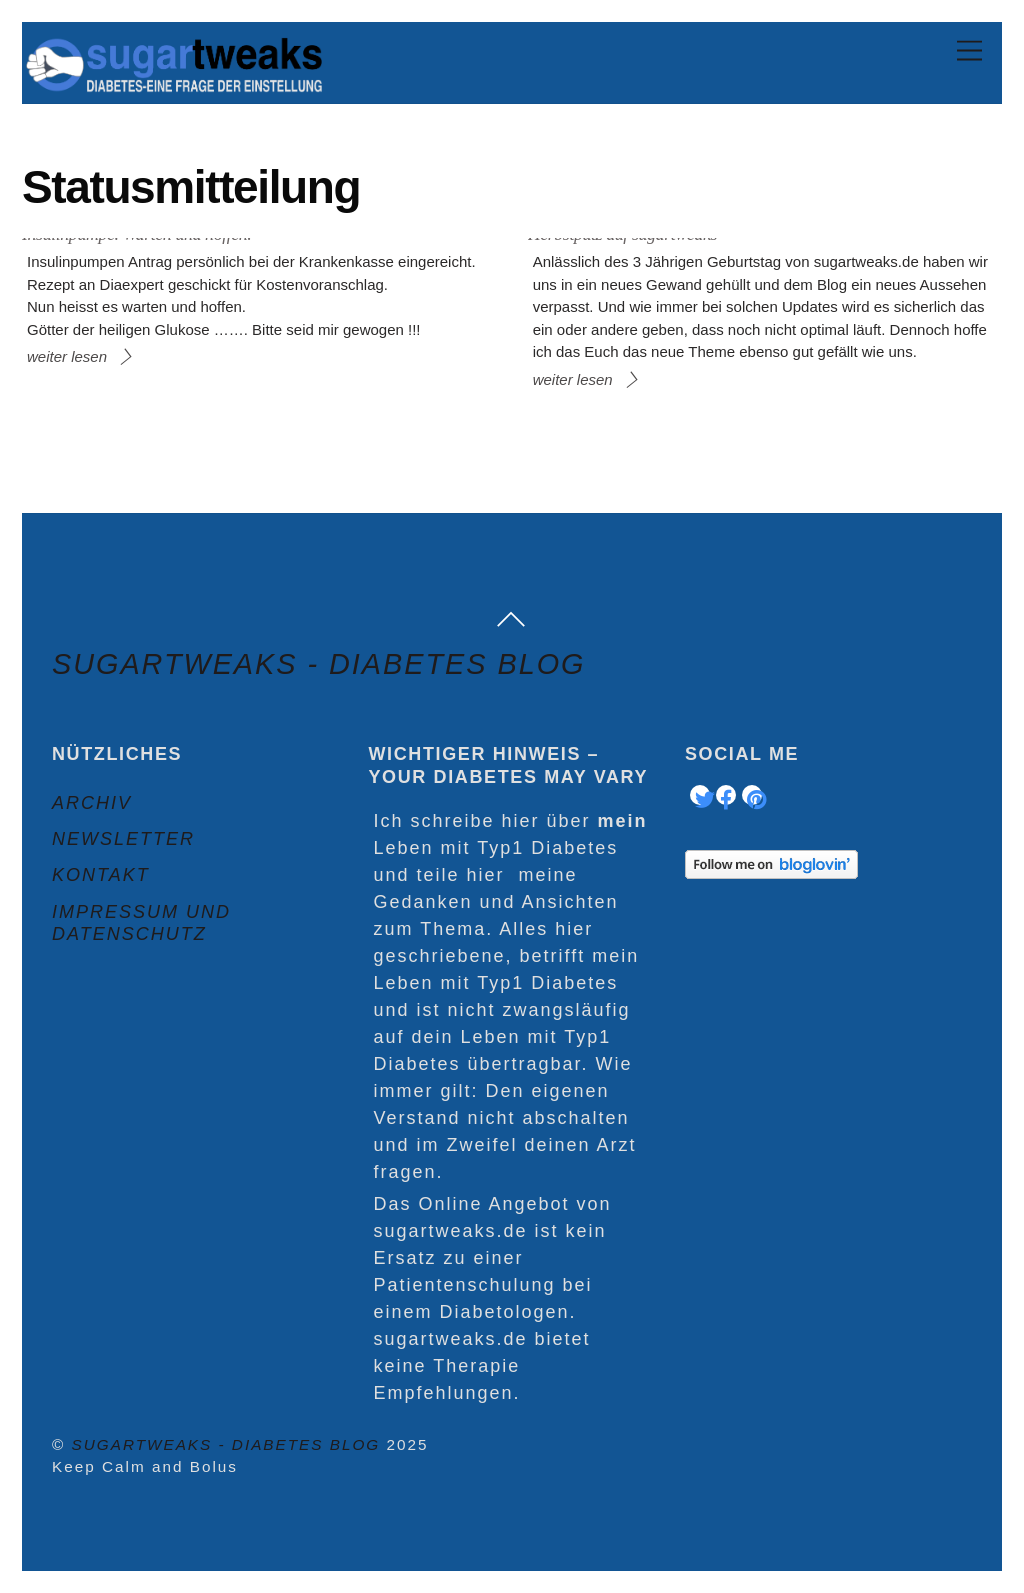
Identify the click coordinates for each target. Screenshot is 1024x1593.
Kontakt (101, 875)
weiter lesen (67, 356)
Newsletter (123, 839)
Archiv (92, 803)
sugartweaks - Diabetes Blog (226, 1444)
